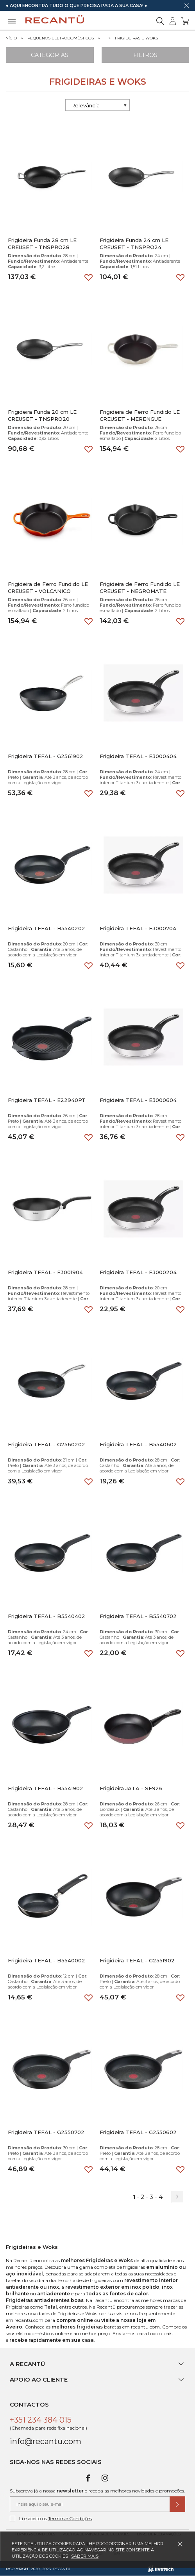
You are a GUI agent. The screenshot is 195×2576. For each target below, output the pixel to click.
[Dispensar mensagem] (186, 5)
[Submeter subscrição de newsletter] (177, 2504)
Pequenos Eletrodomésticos (60, 38)
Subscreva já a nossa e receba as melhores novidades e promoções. (97, 2491)
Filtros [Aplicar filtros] (145, 55)
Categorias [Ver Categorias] (49, 55)
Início (10, 38)
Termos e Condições (70, 2518)
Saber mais (84, 2556)
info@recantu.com (45, 2441)
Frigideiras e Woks (136, 38)
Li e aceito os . (51, 2518)
